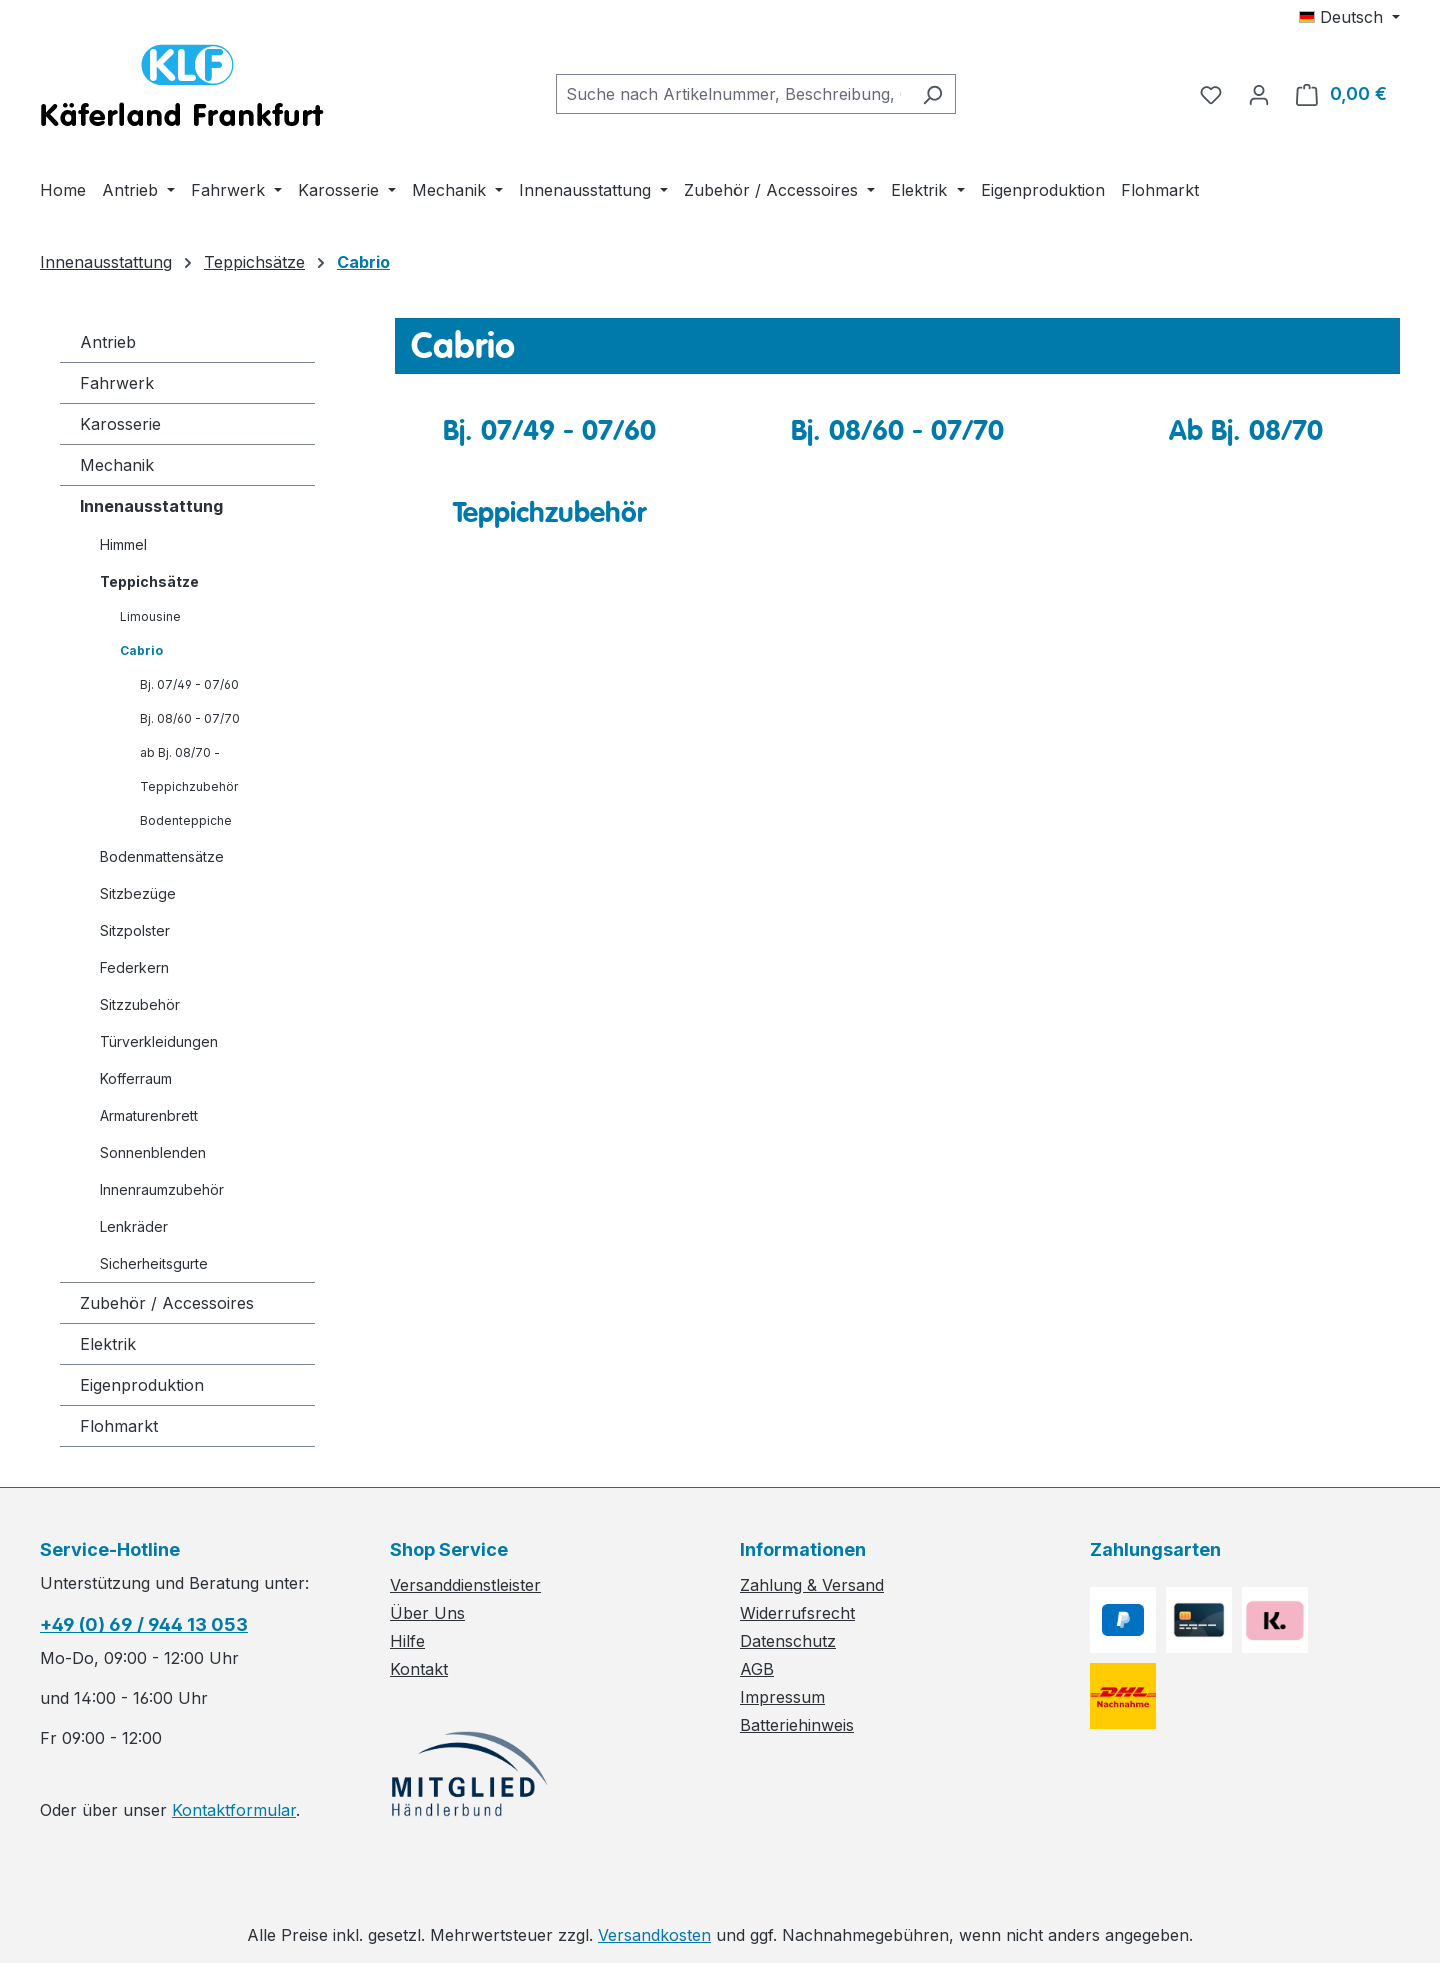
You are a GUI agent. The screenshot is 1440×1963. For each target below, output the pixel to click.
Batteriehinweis (797, 1725)
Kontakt (419, 1669)
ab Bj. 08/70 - (180, 752)
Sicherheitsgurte (154, 1263)
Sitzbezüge (138, 893)
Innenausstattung (151, 506)
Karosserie (120, 424)
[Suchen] (932, 94)
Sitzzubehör (140, 1004)
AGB (757, 1669)
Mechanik (117, 465)
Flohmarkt (119, 1426)
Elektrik (108, 1344)
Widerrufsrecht (797, 1613)
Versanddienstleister (465, 1585)
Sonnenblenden (153, 1152)
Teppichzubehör (189, 786)
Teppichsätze (149, 581)
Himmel (123, 544)
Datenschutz (788, 1641)
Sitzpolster (135, 930)
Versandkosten (654, 1935)
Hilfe (407, 1641)
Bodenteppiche (186, 820)
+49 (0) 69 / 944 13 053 (144, 1624)
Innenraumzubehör (162, 1189)
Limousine (150, 616)
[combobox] (733, 94)
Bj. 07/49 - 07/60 (189, 684)
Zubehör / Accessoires (167, 1303)
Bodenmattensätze (162, 856)
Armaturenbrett (149, 1115)
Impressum (782, 1697)
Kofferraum (136, 1078)
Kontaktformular (234, 1810)
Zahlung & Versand (812, 1585)
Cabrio (141, 650)
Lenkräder (134, 1226)
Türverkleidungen (159, 1041)
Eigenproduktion (142, 1385)
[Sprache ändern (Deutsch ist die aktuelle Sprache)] (1349, 17)
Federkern (134, 967)
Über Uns (427, 1613)
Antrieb (108, 342)
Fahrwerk (117, 383)
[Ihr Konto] (1259, 94)
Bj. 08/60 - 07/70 (190, 718)
